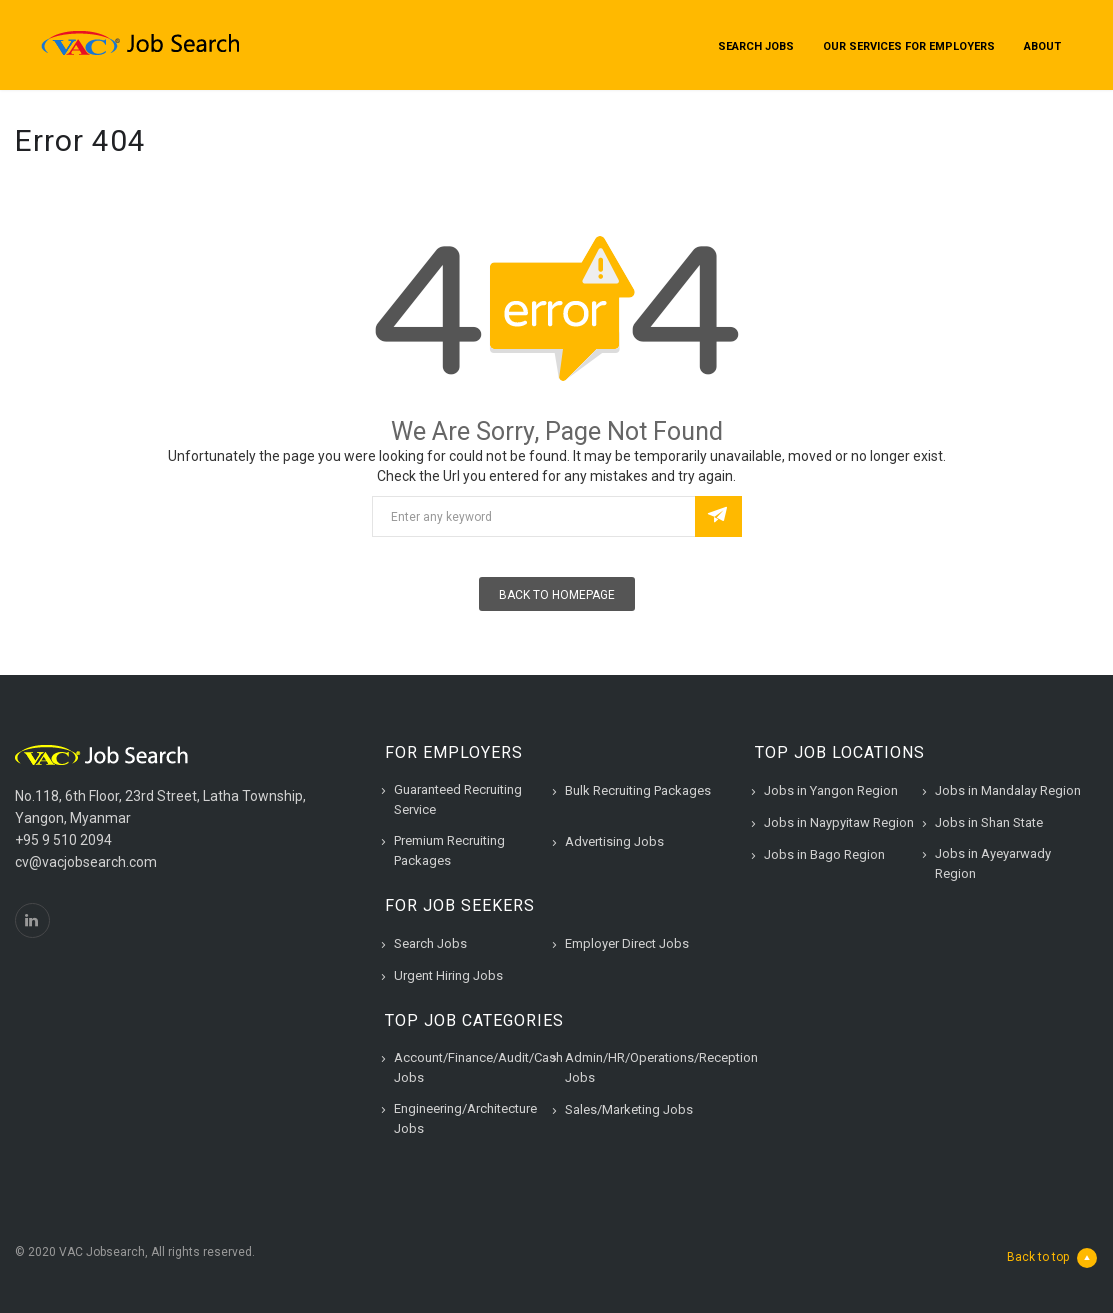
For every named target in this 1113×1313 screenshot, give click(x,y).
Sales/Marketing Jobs (629, 1109)
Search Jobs (756, 46)
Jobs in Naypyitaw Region (839, 822)
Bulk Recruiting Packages (638, 790)
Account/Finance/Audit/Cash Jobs (478, 1067)
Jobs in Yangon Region (831, 790)
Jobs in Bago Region (824, 854)
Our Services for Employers (909, 46)
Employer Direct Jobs (627, 943)
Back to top (1052, 1258)
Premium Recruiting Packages (449, 850)
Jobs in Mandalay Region (1008, 790)
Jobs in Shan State (989, 822)
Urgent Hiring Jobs (448, 975)
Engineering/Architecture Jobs (465, 1118)
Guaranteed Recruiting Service (458, 799)
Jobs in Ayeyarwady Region (993, 863)
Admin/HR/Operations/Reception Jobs (661, 1067)
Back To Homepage (557, 595)
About (1042, 46)
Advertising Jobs (614, 841)
